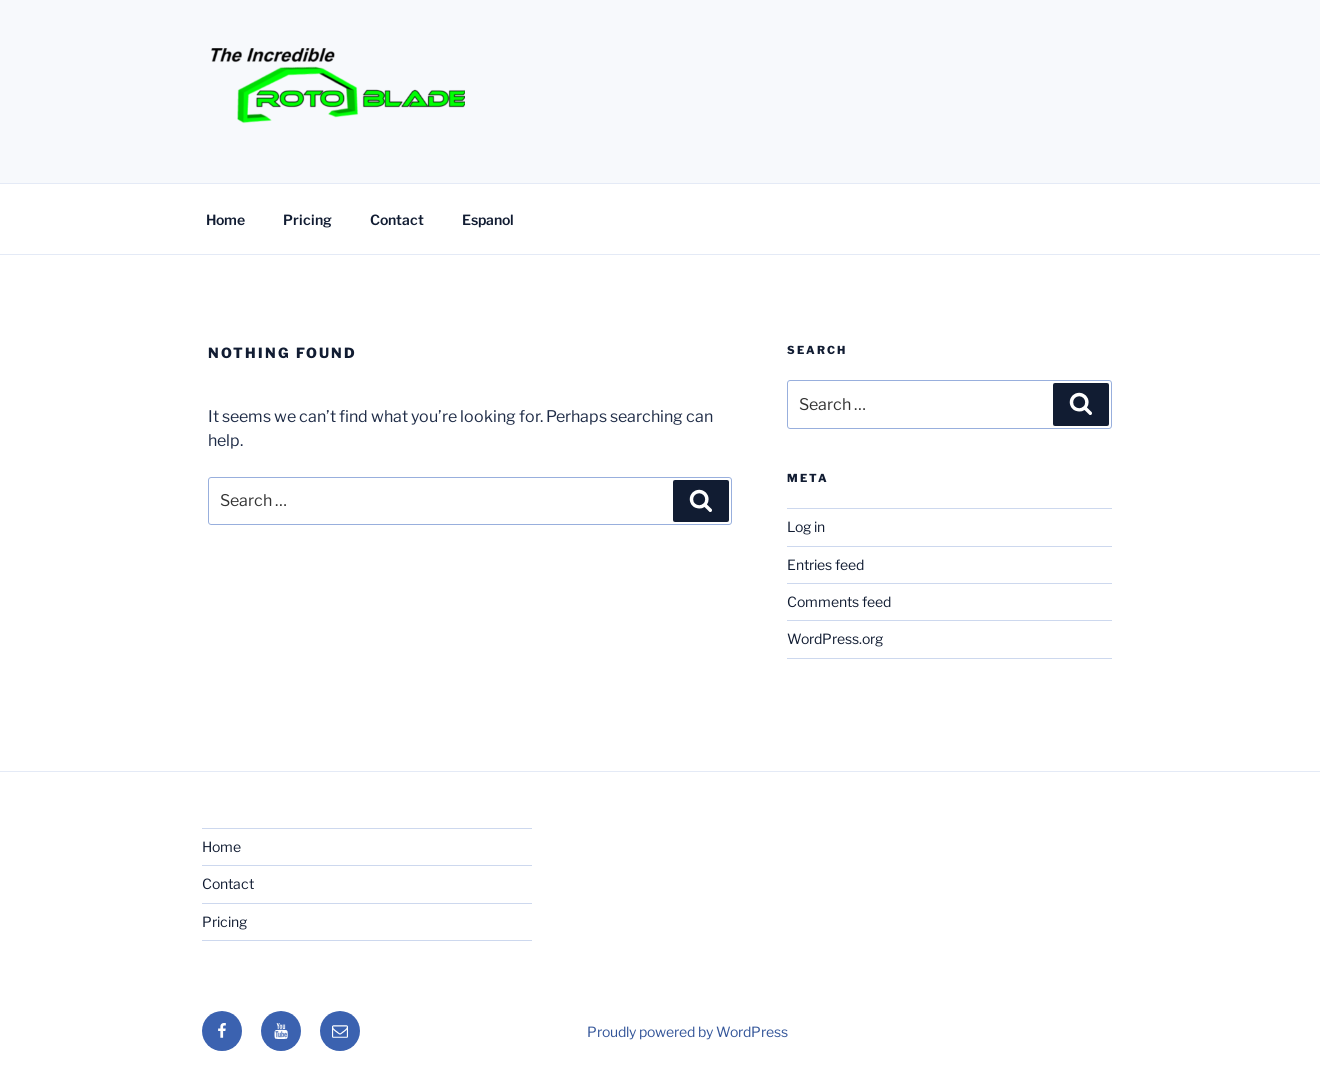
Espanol (488, 219)
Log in (806, 526)
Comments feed (839, 601)
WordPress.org (835, 638)
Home (225, 219)
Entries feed (825, 564)
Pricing (307, 219)
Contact (397, 219)
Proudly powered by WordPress (687, 1031)
